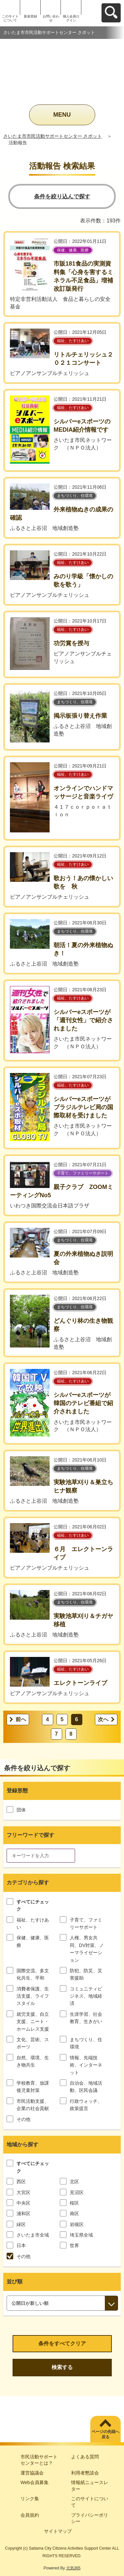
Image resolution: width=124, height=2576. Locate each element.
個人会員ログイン (71, 18)
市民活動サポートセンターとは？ (39, 2460)
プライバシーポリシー (89, 2518)
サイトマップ (58, 2531)
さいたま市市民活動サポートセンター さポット (52, 136)
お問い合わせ (51, 18)
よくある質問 (85, 2456)
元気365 (73, 2568)
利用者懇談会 (85, 2472)
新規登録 (30, 16)
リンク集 (30, 2498)
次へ (103, 1719)
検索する (62, 2367)
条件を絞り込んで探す (62, 196)
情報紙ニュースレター (89, 2486)
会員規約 (30, 2515)
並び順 (14, 2281)
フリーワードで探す (30, 1835)
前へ (21, 1719)
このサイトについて (10, 18)
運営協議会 (32, 2472)
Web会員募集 (35, 2482)
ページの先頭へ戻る (105, 2434)
